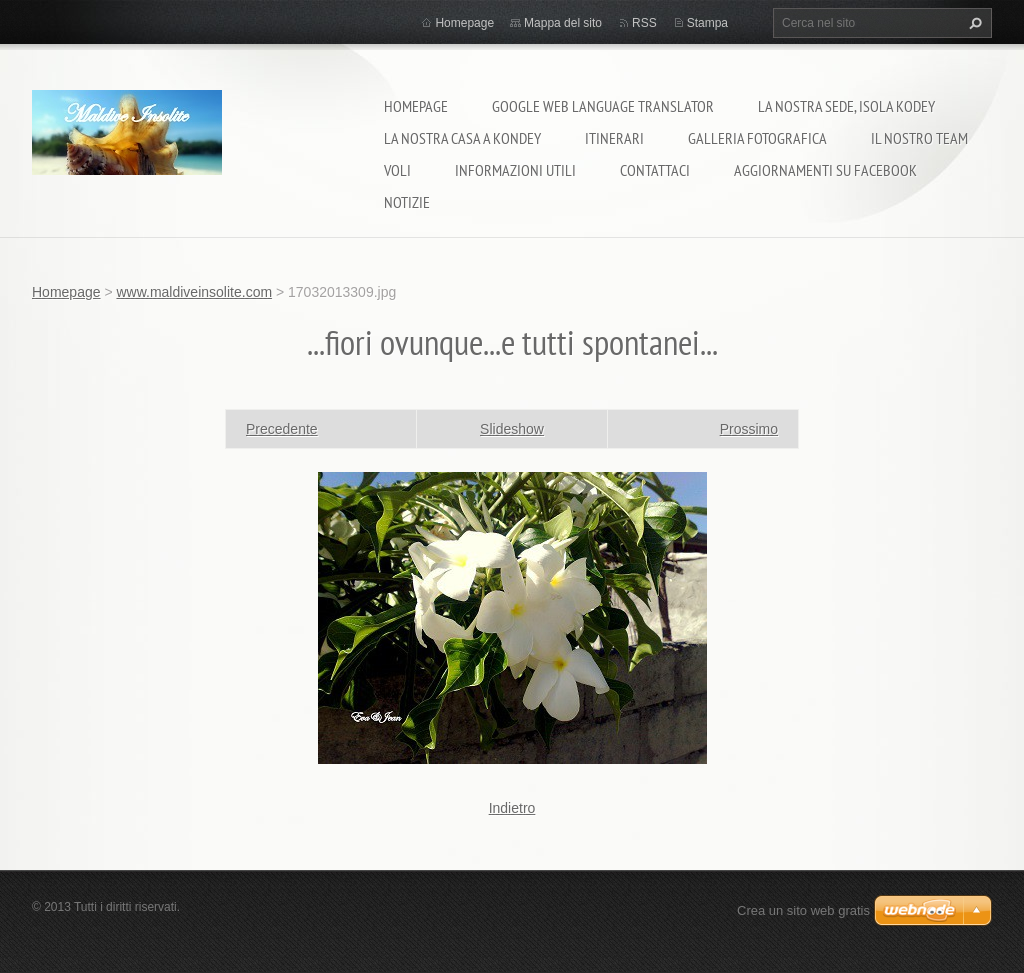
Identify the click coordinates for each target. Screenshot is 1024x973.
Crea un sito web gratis (803, 910)
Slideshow (512, 429)
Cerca (973, 23)
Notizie (407, 202)
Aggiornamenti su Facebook (825, 170)
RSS (644, 23)
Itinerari (614, 138)
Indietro (512, 808)
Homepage (416, 106)
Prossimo (749, 429)
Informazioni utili (515, 170)
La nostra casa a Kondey (462, 138)
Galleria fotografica (757, 138)
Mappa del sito (563, 23)
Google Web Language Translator (603, 106)
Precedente (282, 429)
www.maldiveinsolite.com (194, 292)
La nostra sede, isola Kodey (846, 106)
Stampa (707, 23)
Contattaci (655, 170)
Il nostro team (919, 138)
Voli (397, 170)
